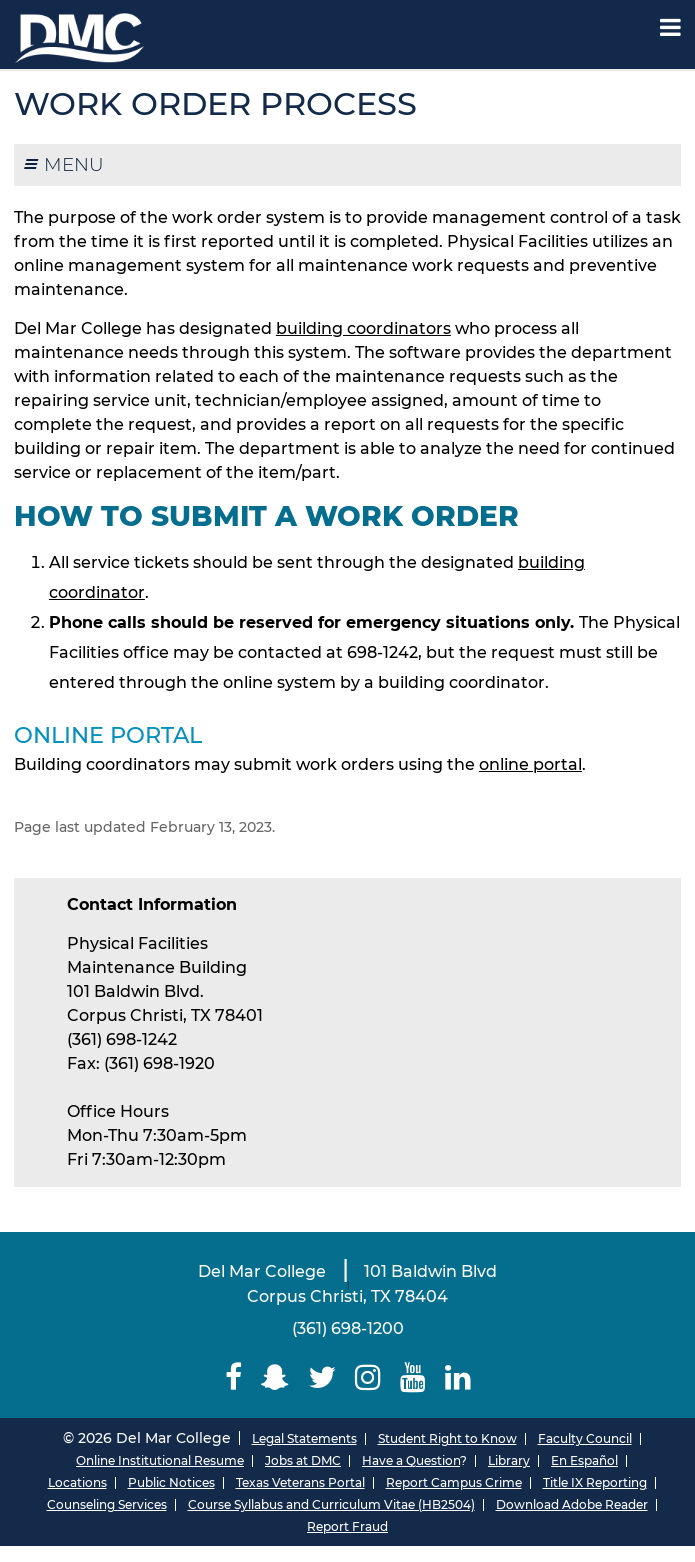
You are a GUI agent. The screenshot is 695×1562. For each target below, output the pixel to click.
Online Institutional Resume (160, 1460)
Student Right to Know (447, 1438)
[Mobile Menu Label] (670, 27)
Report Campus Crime (454, 1482)
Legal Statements (304, 1438)
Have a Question (411, 1460)
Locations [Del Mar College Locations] (77, 1482)
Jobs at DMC (303, 1460)
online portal (530, 764)
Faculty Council (585, 1438)
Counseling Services (107, 1504)
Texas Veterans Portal (300, 1482)
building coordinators (363, 328)
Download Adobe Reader (572, 1504)
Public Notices (171, 1482)
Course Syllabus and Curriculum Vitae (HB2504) (331, 1504)
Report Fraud (347, 1526)
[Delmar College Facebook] (233, 1377)
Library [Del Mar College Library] (509, 1460)
